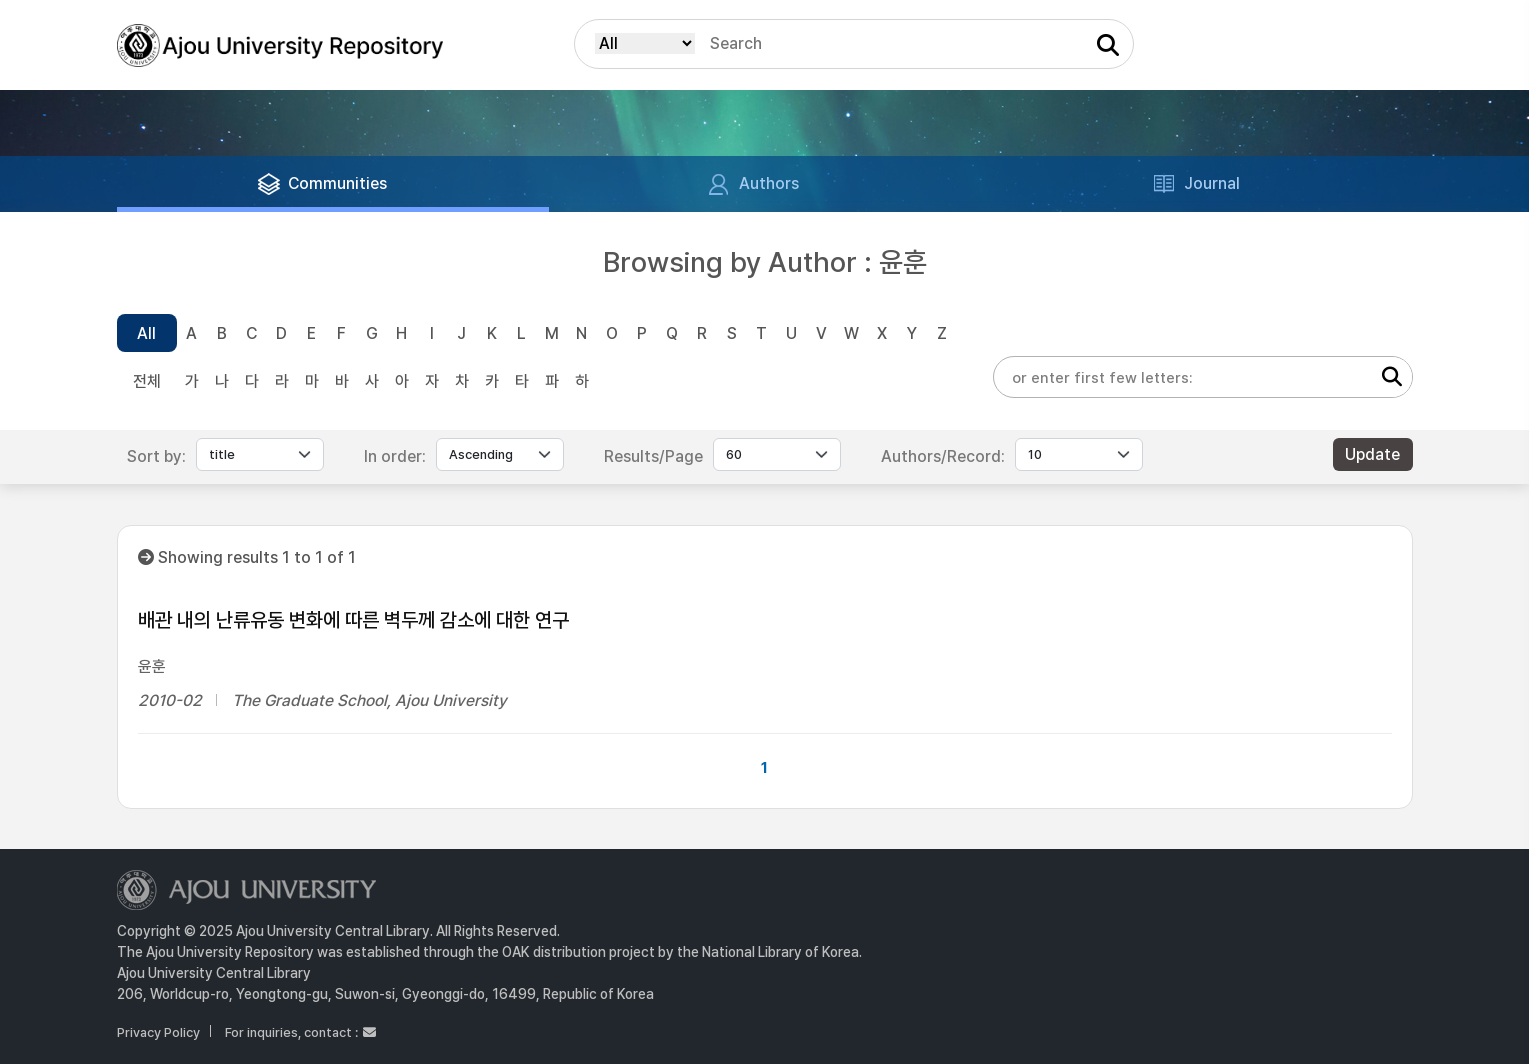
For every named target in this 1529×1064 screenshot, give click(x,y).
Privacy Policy (158, 1032)
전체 (147, 381)
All (146, 333)
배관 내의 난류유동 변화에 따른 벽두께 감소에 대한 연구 (353, 620)
